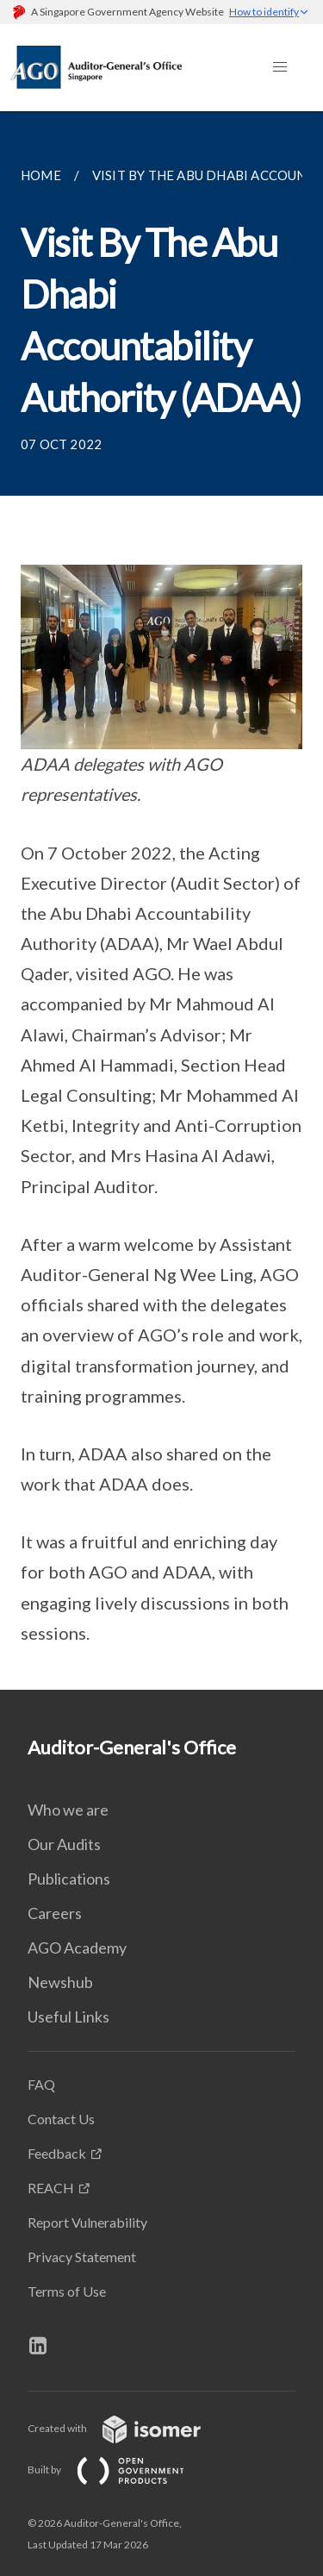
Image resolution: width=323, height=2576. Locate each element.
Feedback (57, 2153)
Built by (120, 2469)
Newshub (60, 1982)
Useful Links (68, 2016)
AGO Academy (77, 1947)
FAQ (41, 2084)
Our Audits (64, 1844)
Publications (69, 1878)
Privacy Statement (82, 2256)
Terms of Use (67, 2291)
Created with (128, 2428)
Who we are (68, 1809)
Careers (55, 1913)
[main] (161, 900)
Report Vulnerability (87, 2222)
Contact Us (61, 2118)
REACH (51, 2187)
